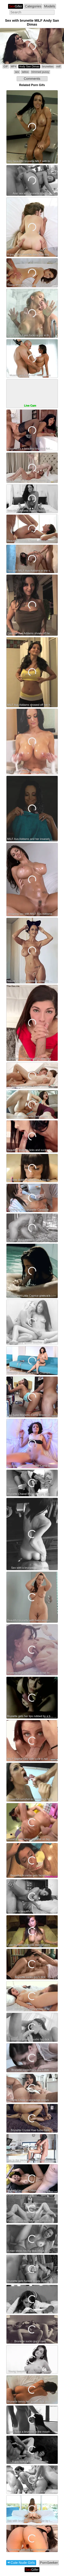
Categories (33, 6)
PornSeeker (49, 2562)
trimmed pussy (40, 71)
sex (17, 71)
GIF (5, 66)
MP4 (13, 66)
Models (49, 6)
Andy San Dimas (29, 66)
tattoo (25, 71)
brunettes (48, 66)
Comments (32, 78)
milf (58, 66)
